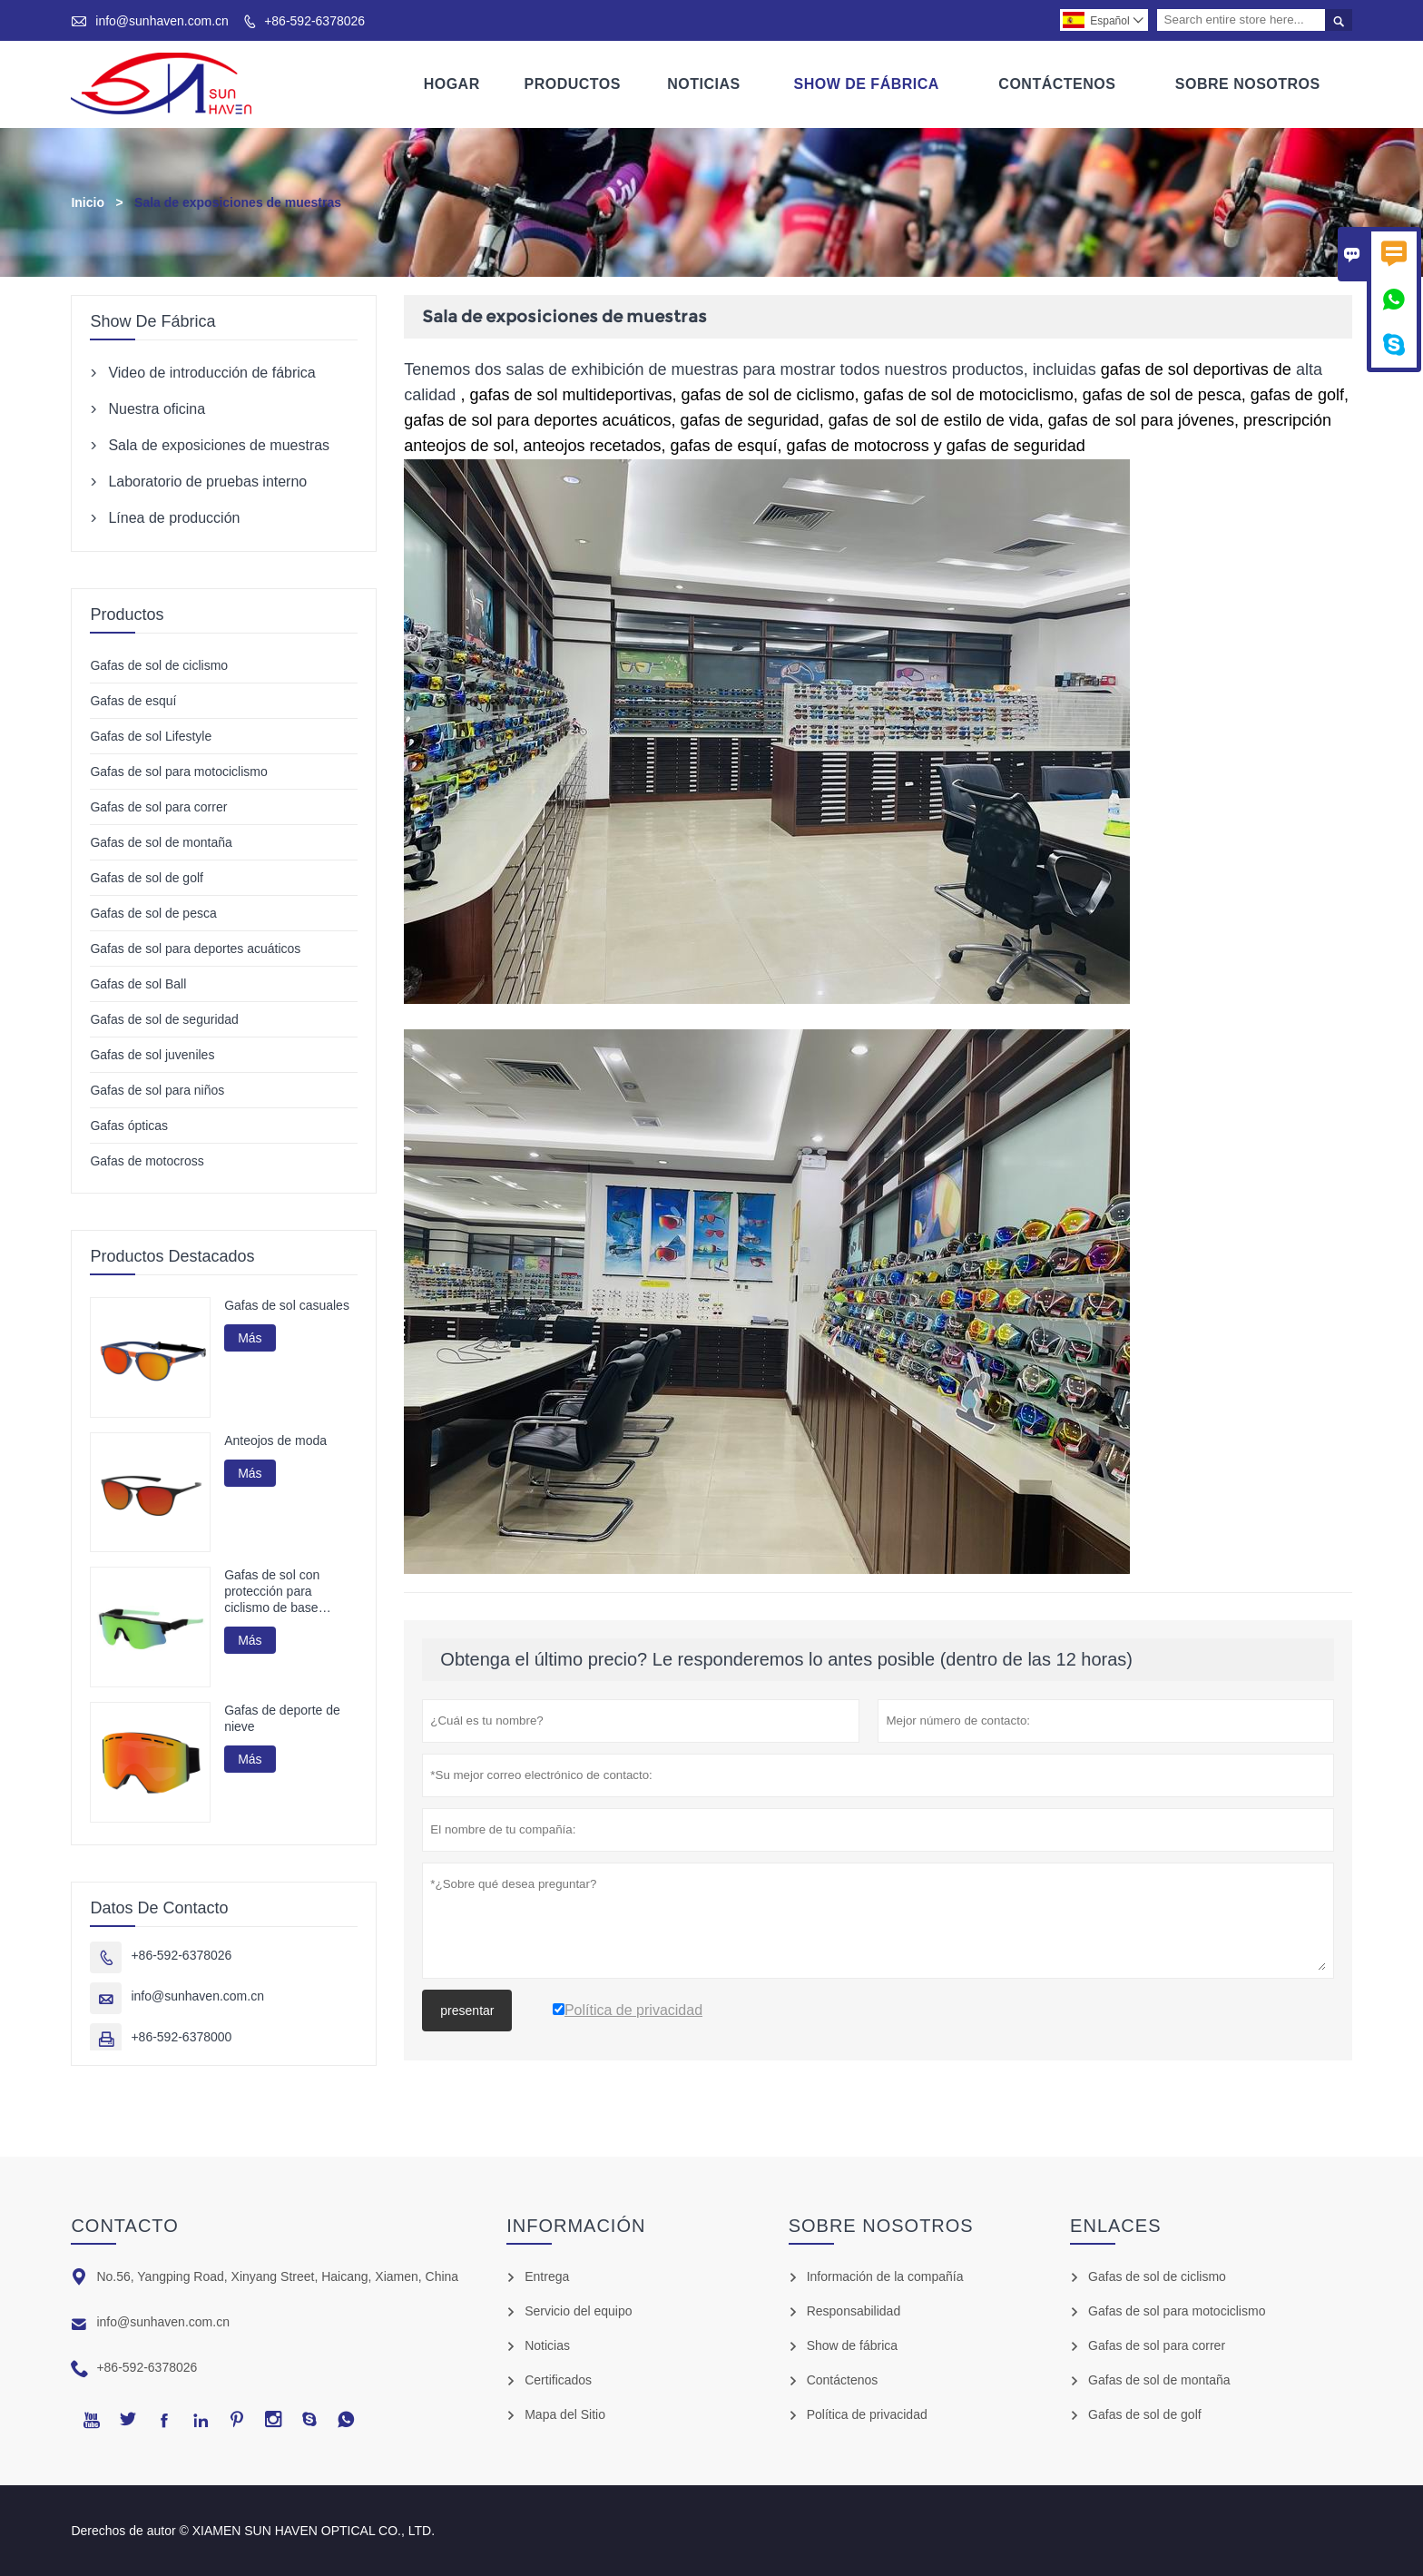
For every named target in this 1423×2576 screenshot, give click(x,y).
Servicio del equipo (578, 2311)
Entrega (547, 2276)
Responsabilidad (854, 2311)
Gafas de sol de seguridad (164, 1019)
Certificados (558, 2380)
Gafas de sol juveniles (152, 1054)
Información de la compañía (885, 2276)
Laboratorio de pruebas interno (207, 481)
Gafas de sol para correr (158, 807)
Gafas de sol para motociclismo (178, 771)
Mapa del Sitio (565, 2414)
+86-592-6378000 (181, 2037)
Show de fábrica (852, 2345)
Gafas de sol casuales (286, 1305)
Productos (573, 84)
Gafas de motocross (146, 1161)
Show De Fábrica (865, 84)
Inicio (87, 202)
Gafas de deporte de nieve (282, 1718)
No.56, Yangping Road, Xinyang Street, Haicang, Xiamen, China (277, 2276)
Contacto (124, 2226)
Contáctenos (1056, 84)
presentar (467, 2010)
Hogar (452, 84)
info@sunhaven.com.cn (162, 21)
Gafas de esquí (133, 700)
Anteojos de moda (275, 1440)
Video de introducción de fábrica (211, 372)
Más (249, 1338)
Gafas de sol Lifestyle (150, 736)
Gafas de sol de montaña (160, 842)
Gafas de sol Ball (138, 984)
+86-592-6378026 (314, 21)
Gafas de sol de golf (146, 877)
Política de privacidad (867, 2414)
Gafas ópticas (129, 1125)
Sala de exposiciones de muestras (218, 445)
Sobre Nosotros (1247, 84)
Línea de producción (174, 518)
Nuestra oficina (156, 409)
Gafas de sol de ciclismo (159, 665)
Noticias (703, 84)
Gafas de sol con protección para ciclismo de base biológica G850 (271, 1592)
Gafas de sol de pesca (153, 913)
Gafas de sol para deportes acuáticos (195, 948)
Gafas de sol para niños (157, 1090)
